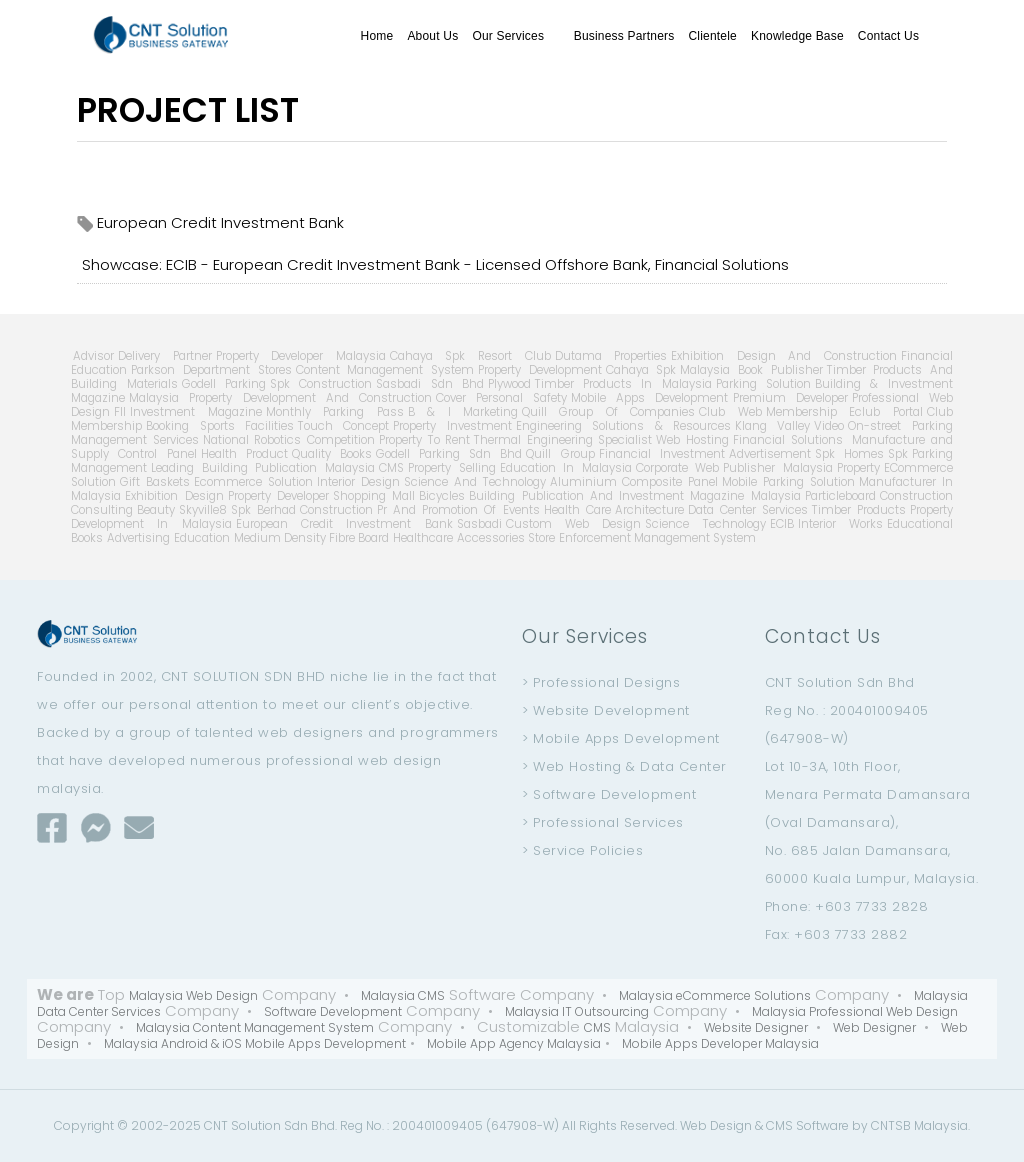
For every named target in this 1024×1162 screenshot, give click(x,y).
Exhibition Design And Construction (784, 356)
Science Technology (705, 524)
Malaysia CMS (403, 995)
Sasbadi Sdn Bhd (430, 384)
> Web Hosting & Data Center (624, 766)
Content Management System (385, 370)
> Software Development (609, 794)
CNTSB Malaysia (919, 1125)
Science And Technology (475, 482)
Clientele (712, 36)
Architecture (649, 510)
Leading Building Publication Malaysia (263, 468)
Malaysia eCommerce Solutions (715, 995)
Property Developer (278, 496)
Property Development (540, 370)
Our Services (515, 36)
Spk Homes (849, 454)
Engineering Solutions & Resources (623, 426)
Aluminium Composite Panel (634, 482)
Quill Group (560, 454)
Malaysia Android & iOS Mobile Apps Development (255, 1043)
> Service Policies (582, 850)
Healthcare (423, 538)
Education (202, 538)
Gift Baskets (155, 482)
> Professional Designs (601, 682)
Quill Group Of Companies (608, 412)
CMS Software (807, 1125)
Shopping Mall (374, 496)
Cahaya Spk (641, 370)
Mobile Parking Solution (788, 482)
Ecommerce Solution (253, 482)
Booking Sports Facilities (220, 426)
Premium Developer (790, 398)
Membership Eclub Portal (844, 412)
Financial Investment (662, 454)
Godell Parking (224, 384)
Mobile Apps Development (649, 398)
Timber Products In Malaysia (623, 384)
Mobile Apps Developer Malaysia (720, 1043)
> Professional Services (603, 822)
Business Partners (624, 36)
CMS (391, 468)
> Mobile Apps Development (621, 738)
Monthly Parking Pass (335, 412)
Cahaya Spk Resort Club (470, 356)
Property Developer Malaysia (301, 356)
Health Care (577, 510)
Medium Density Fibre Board (311, 538)
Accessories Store (506, 538)
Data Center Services (748, 510)
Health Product (244, 454)
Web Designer (874, 1027)
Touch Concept (343, 426)
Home (377, 36)
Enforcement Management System (657, 538)
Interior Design (358, 482)
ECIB (782, 524)
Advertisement (770, 454)
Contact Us (888, 36)
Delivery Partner (165, 356)
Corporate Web (678, 468)
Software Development (333, 1011)
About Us (432, 36)
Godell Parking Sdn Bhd (449, 454)
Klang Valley (772, 426)
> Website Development (606, 710)
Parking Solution (763, 384)
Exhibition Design (174, 496)
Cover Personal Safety (501, 398)
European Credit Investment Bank (344, 524)
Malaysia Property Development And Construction (280, 398)
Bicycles (442, 496)
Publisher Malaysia (778, 468)
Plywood (509, 384)
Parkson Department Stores (211, 370)
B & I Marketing (463, 412)
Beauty (156, 510)
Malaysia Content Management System (255, 1027)
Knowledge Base (797, 36)
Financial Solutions (788, 440)
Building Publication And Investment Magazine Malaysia (635, 496)
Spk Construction (321, 384)
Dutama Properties (611, 356)
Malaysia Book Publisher (751, 370)
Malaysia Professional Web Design (855, 1011)
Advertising (138, 538)
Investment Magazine (195, 412)
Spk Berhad (263, 510)
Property (858, 468)
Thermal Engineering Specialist (563, 440)
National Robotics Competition (289, 440)
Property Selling (452, 468)
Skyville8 (203, 510)
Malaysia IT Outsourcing (577, 1011)
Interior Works (840, 524)
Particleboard (840, 496)
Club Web (730, 412)
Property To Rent (424, 440)
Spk (898, 454)
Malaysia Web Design (193, 995)
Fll (120, 412)
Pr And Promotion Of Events (458, 510)
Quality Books (332, 454)
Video (829, 426)
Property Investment (452, 426)
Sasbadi (479, 524)
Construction (336, 510)
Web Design (716, 1125)
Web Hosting (692, 440)
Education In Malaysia (566, 468)
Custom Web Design (574, 524)
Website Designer (756, 1027)
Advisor (93, 356)
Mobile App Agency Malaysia (514, 1043)
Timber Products (859, 510)
